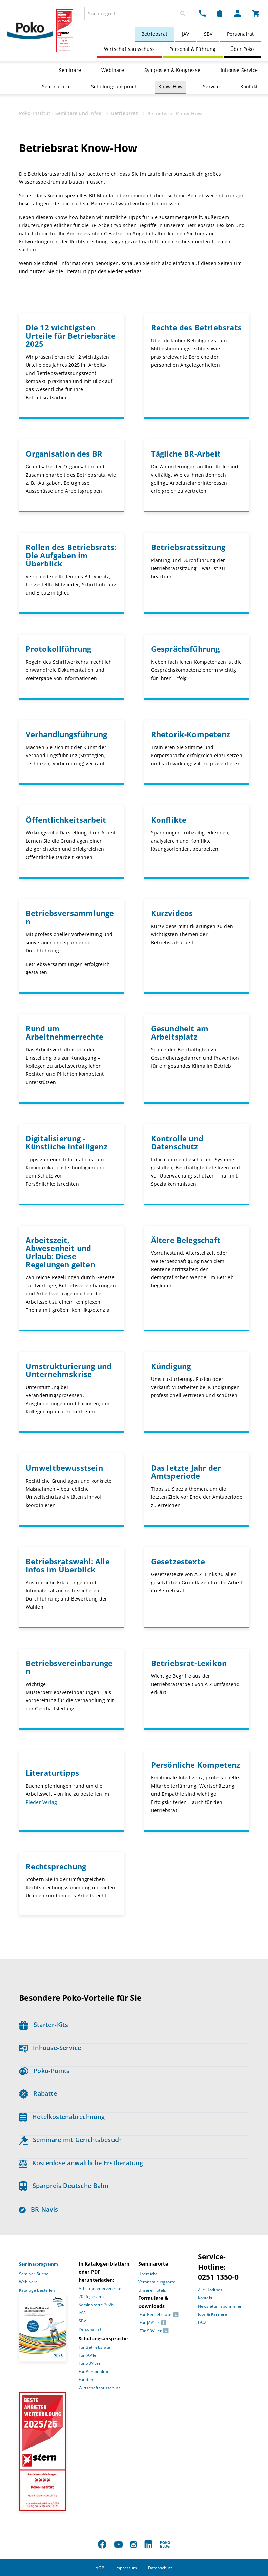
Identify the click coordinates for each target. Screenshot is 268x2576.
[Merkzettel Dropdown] (219, 13)
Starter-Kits (43, 2024)
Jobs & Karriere (212, 2314)
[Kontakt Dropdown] (202, 13)
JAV (185, 34)
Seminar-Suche (34, 2274)
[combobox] (136, 13)
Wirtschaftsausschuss (129, 49)
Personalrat (240, 34)
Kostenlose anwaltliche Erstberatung (81, 2163)
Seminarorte (56, 86)
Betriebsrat (154, 34)
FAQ (202, 2322)
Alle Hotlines (210, 2290)
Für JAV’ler (88, 2355)
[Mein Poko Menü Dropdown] (237, 13)
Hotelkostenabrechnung (62, 2117)
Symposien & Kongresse (172, 70)
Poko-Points (44, 2071)
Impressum (126, 2568)
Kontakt (249, 86)
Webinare (112, 70)
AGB (100, 2568)
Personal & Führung (192, 49)
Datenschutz (160, 2568)
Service (211, 86)
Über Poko (242, 49)
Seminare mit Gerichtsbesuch (70, 2140)
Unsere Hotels (152, 2290)
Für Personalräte (95, 2371)
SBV (208, 34)
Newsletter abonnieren (220, 2306)
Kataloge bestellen (37, 2290)
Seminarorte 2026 (96, 2305)
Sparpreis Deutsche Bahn (64, 2185)
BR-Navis (38, 2209)
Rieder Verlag (41, 1802)
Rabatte (38, 2093)
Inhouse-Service (239, 70)
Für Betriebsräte (94, 2347)
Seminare (70, 70)
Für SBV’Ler (90, 2363)
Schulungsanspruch (114, 86)
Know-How (170, 86)
